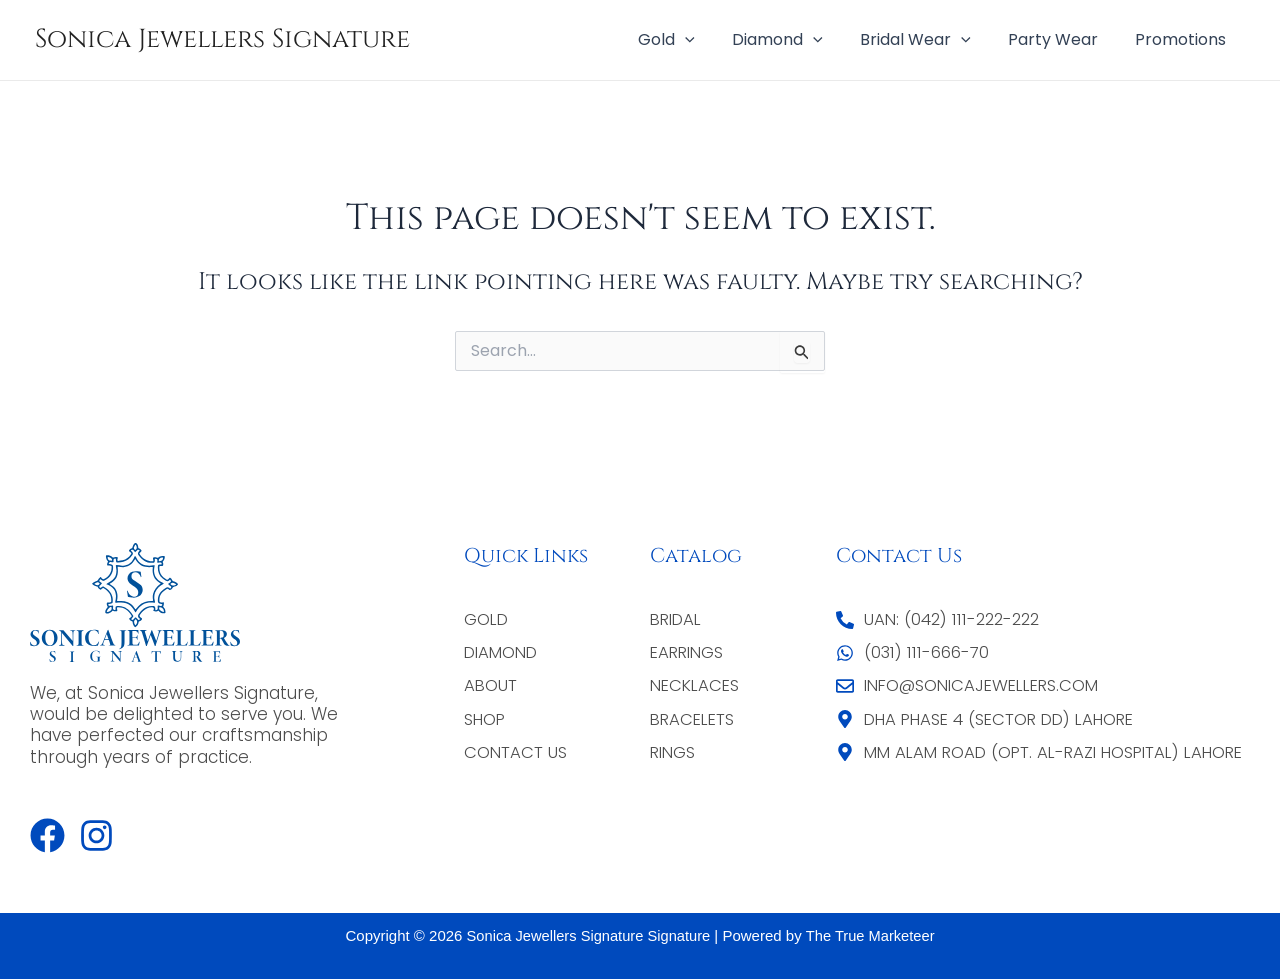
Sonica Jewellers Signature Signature (586, 935)
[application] (709, 40)
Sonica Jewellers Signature (222, 39)
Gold (690, 40)
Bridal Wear (928, 40)
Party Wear (1061, 39)
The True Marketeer (873, 935)
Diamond (796, 40)
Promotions (1183, 39)
